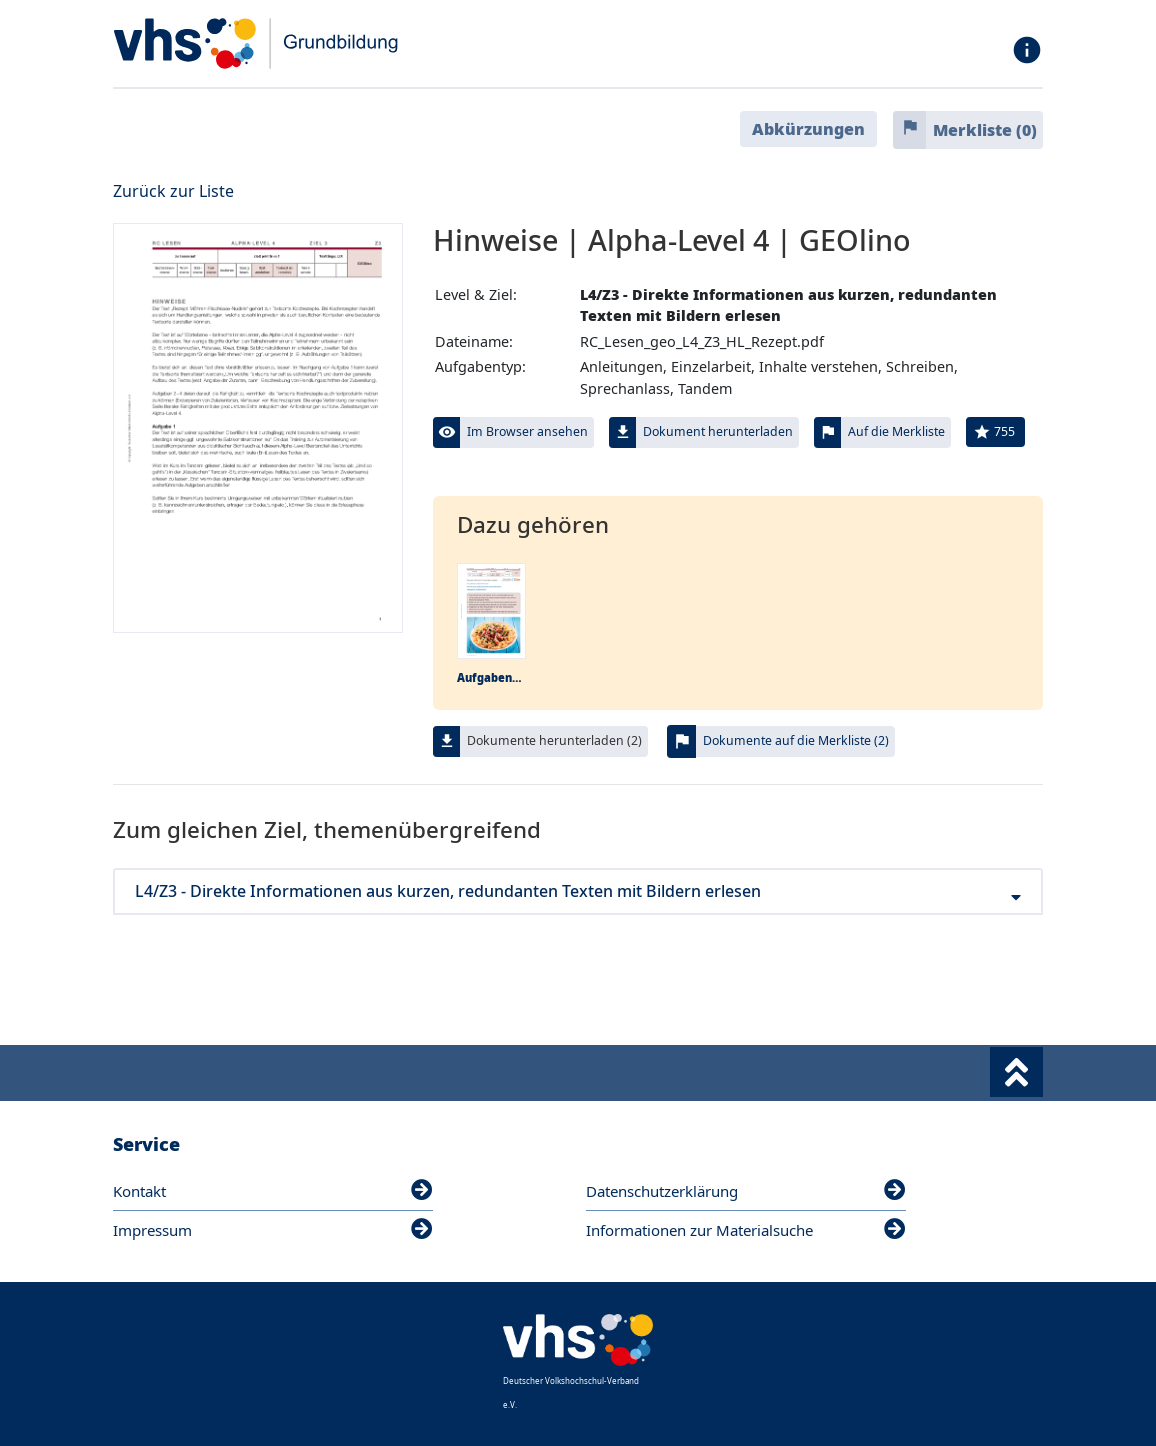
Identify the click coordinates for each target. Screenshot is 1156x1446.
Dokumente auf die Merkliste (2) (796, 740)
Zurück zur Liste (173, 191)
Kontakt (273, 1191)
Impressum (273, 1230)
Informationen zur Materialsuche (746, 1230)
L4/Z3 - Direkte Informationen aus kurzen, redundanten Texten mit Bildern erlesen (578, 891)
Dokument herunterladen (718, 431)
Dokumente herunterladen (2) (554, 740)
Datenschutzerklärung (746, 1191)
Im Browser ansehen (527, 431)
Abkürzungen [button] (808, 129)
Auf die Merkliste (896, 431)
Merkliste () (985, 130)
